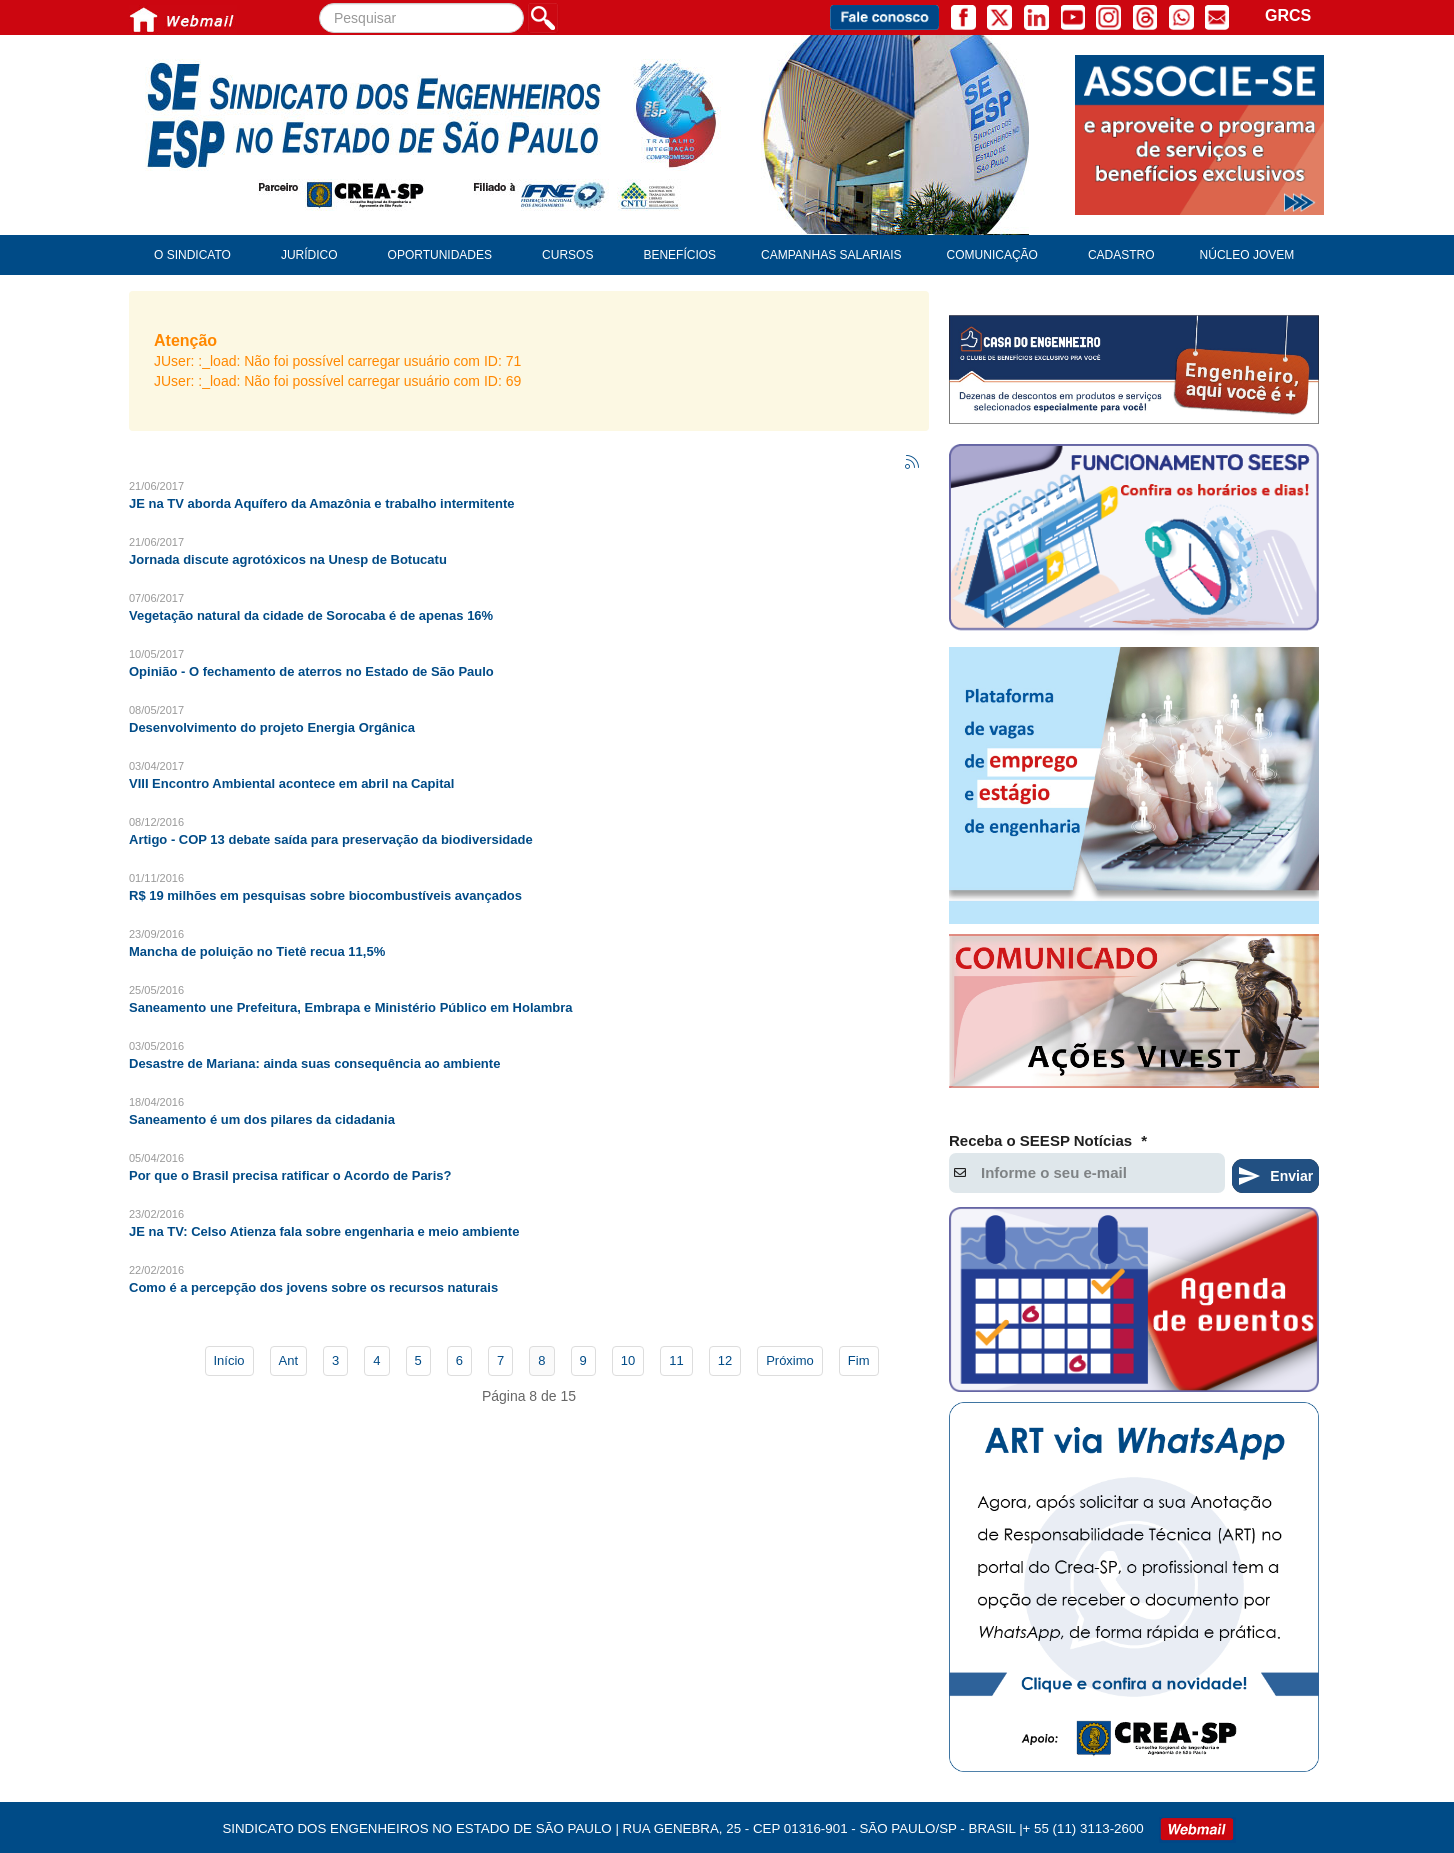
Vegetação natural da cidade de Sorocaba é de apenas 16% (311, 615)
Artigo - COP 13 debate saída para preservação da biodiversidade (331, 839)
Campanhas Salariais (831, 255)
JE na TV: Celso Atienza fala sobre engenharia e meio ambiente (324, 1231)
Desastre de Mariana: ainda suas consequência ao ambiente (314, 1063)
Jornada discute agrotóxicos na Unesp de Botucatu (288, 559)
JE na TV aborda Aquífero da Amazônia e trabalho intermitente (322, 503)
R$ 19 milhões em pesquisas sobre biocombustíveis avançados (325, 895)
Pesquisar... (319, 3)
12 (725, 1360)
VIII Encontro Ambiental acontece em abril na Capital (291, 783)
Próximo (790, 1360)
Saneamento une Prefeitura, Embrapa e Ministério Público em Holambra (351, 1007)
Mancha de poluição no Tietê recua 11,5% (257, 951)
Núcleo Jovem (1247, 255)
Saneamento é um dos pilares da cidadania (262, 1119)
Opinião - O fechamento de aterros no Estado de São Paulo (311, 671)
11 (676, 1360)
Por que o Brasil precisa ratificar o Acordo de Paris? (290, 1175)
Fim (859, 1360)
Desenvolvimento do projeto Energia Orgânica (272, 727)
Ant (289, 1360)
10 (628, 1360)
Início (229, 1360)
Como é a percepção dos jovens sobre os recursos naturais (313, 1287)
